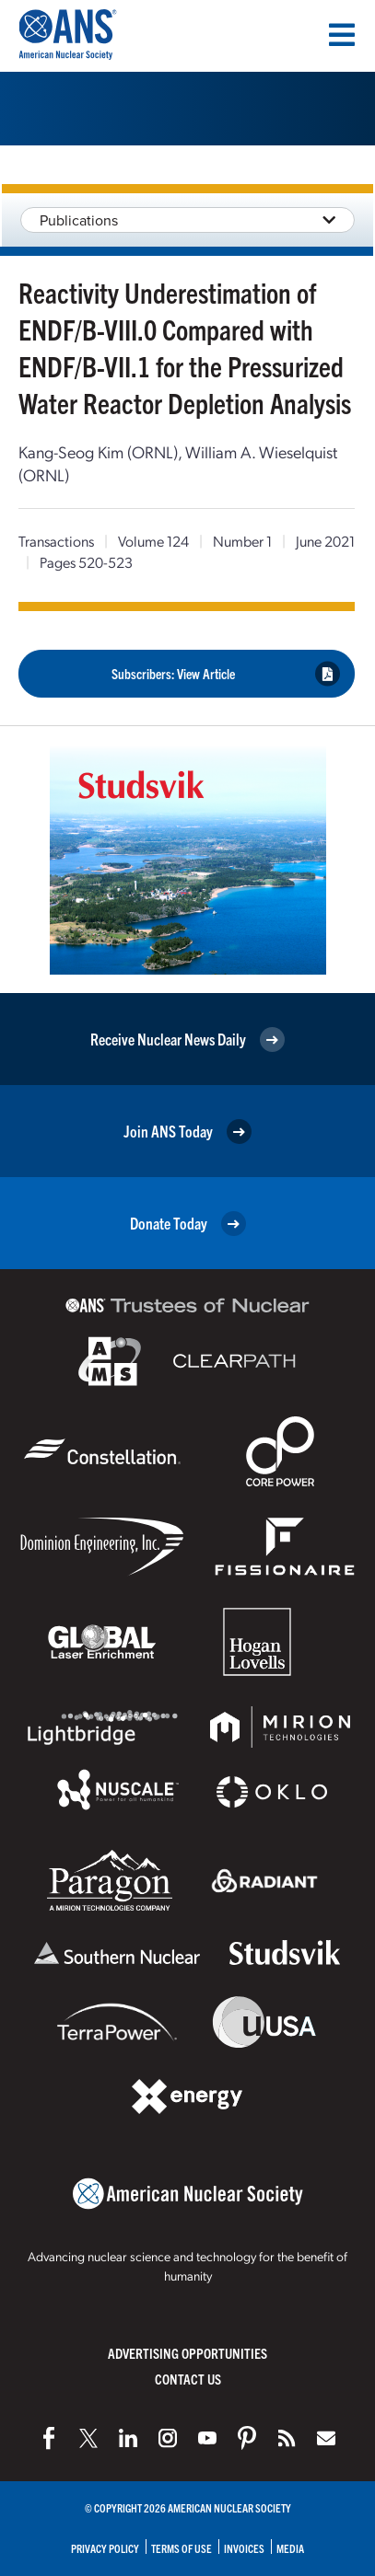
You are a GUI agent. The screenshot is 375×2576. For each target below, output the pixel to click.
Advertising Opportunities (187, 2353)
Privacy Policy (105, 2548)
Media (290, 2548)
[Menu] (342, 35)
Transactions (56, 540)
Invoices (244, 2548)
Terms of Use (181, 2548)
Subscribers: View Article (226, 674)
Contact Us (188, 2378)
